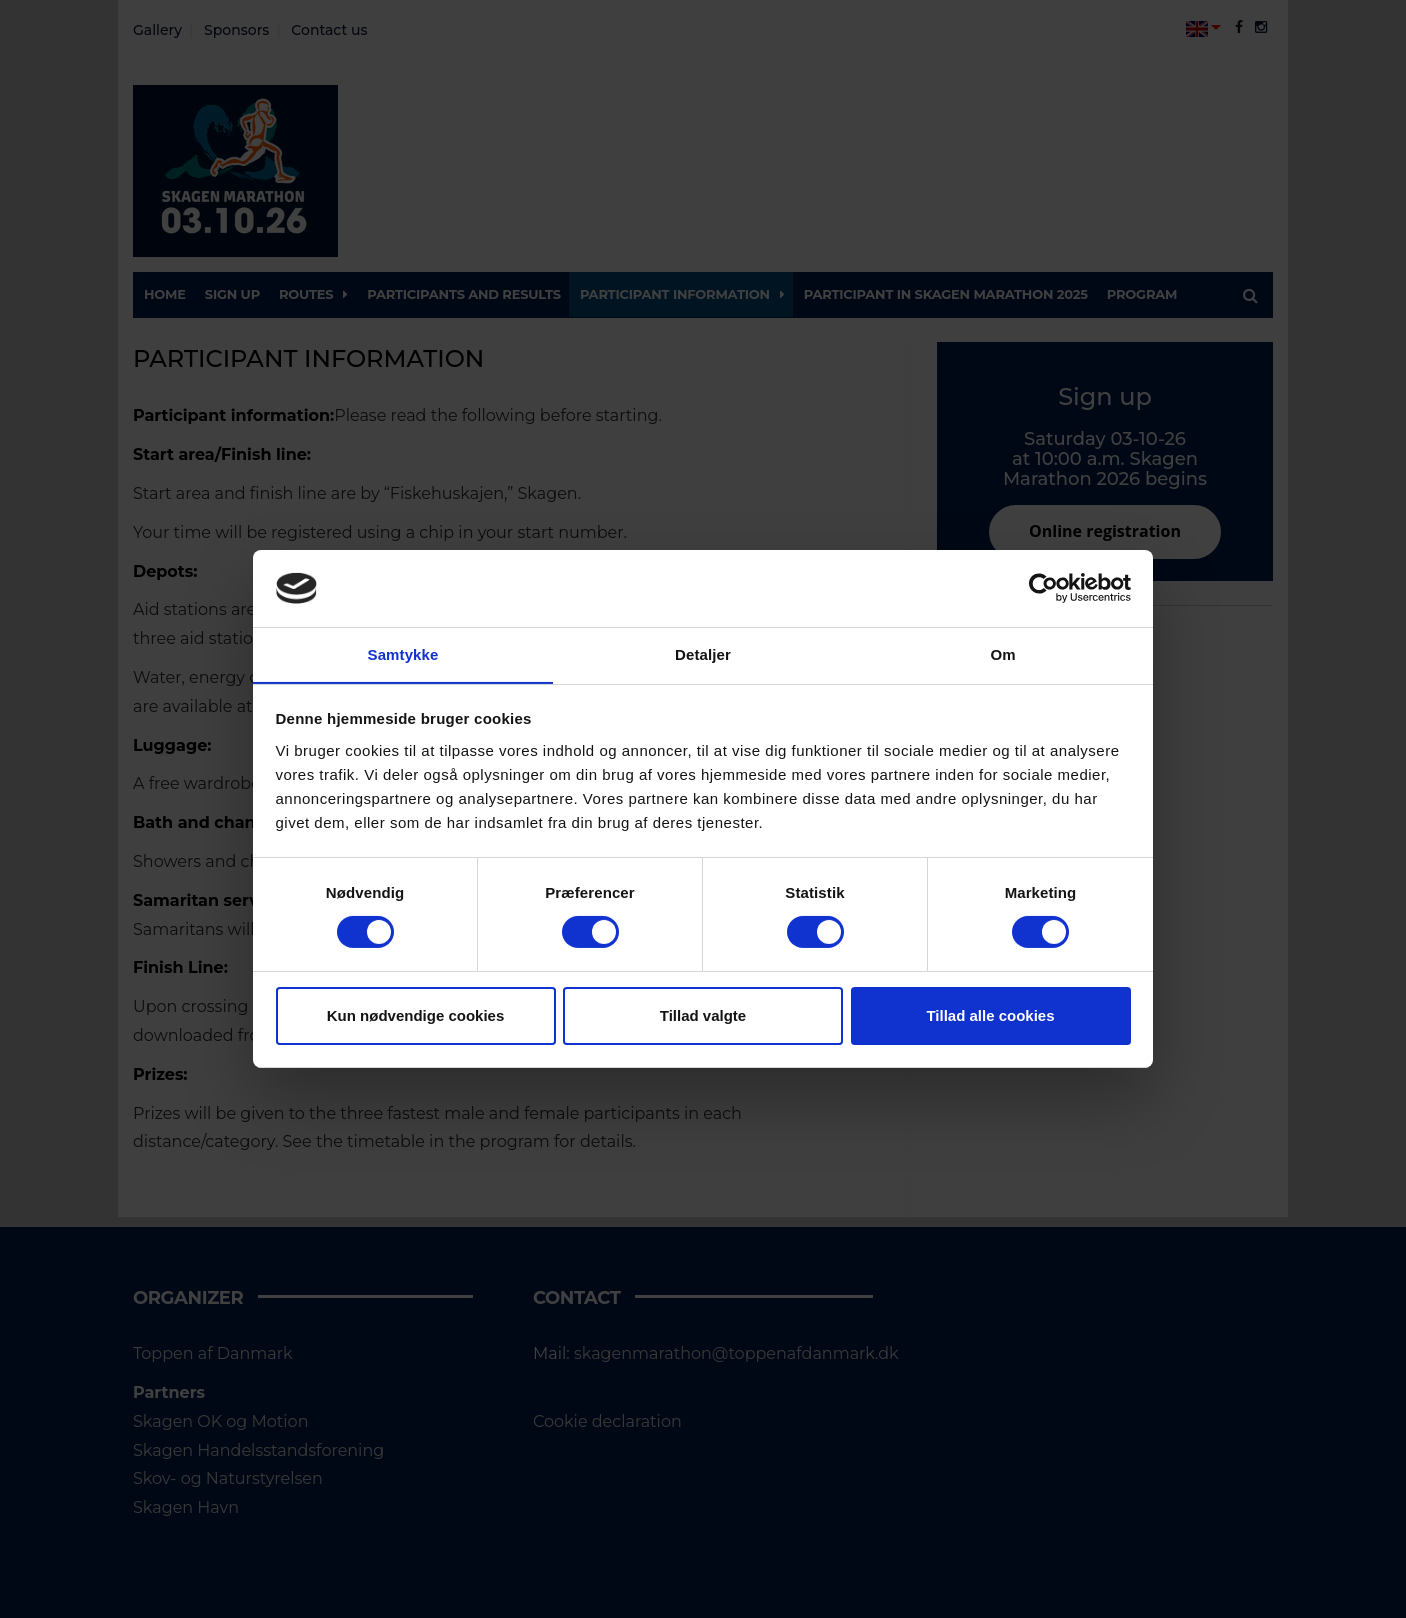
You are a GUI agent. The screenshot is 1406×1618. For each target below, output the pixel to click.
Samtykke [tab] (403, 653)
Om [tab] (1002, 653)
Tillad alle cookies (990, 1015)
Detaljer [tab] (703, 653)
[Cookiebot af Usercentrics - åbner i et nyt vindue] (1043, 588)
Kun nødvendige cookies (416, 1015)
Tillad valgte (703, 1015)
